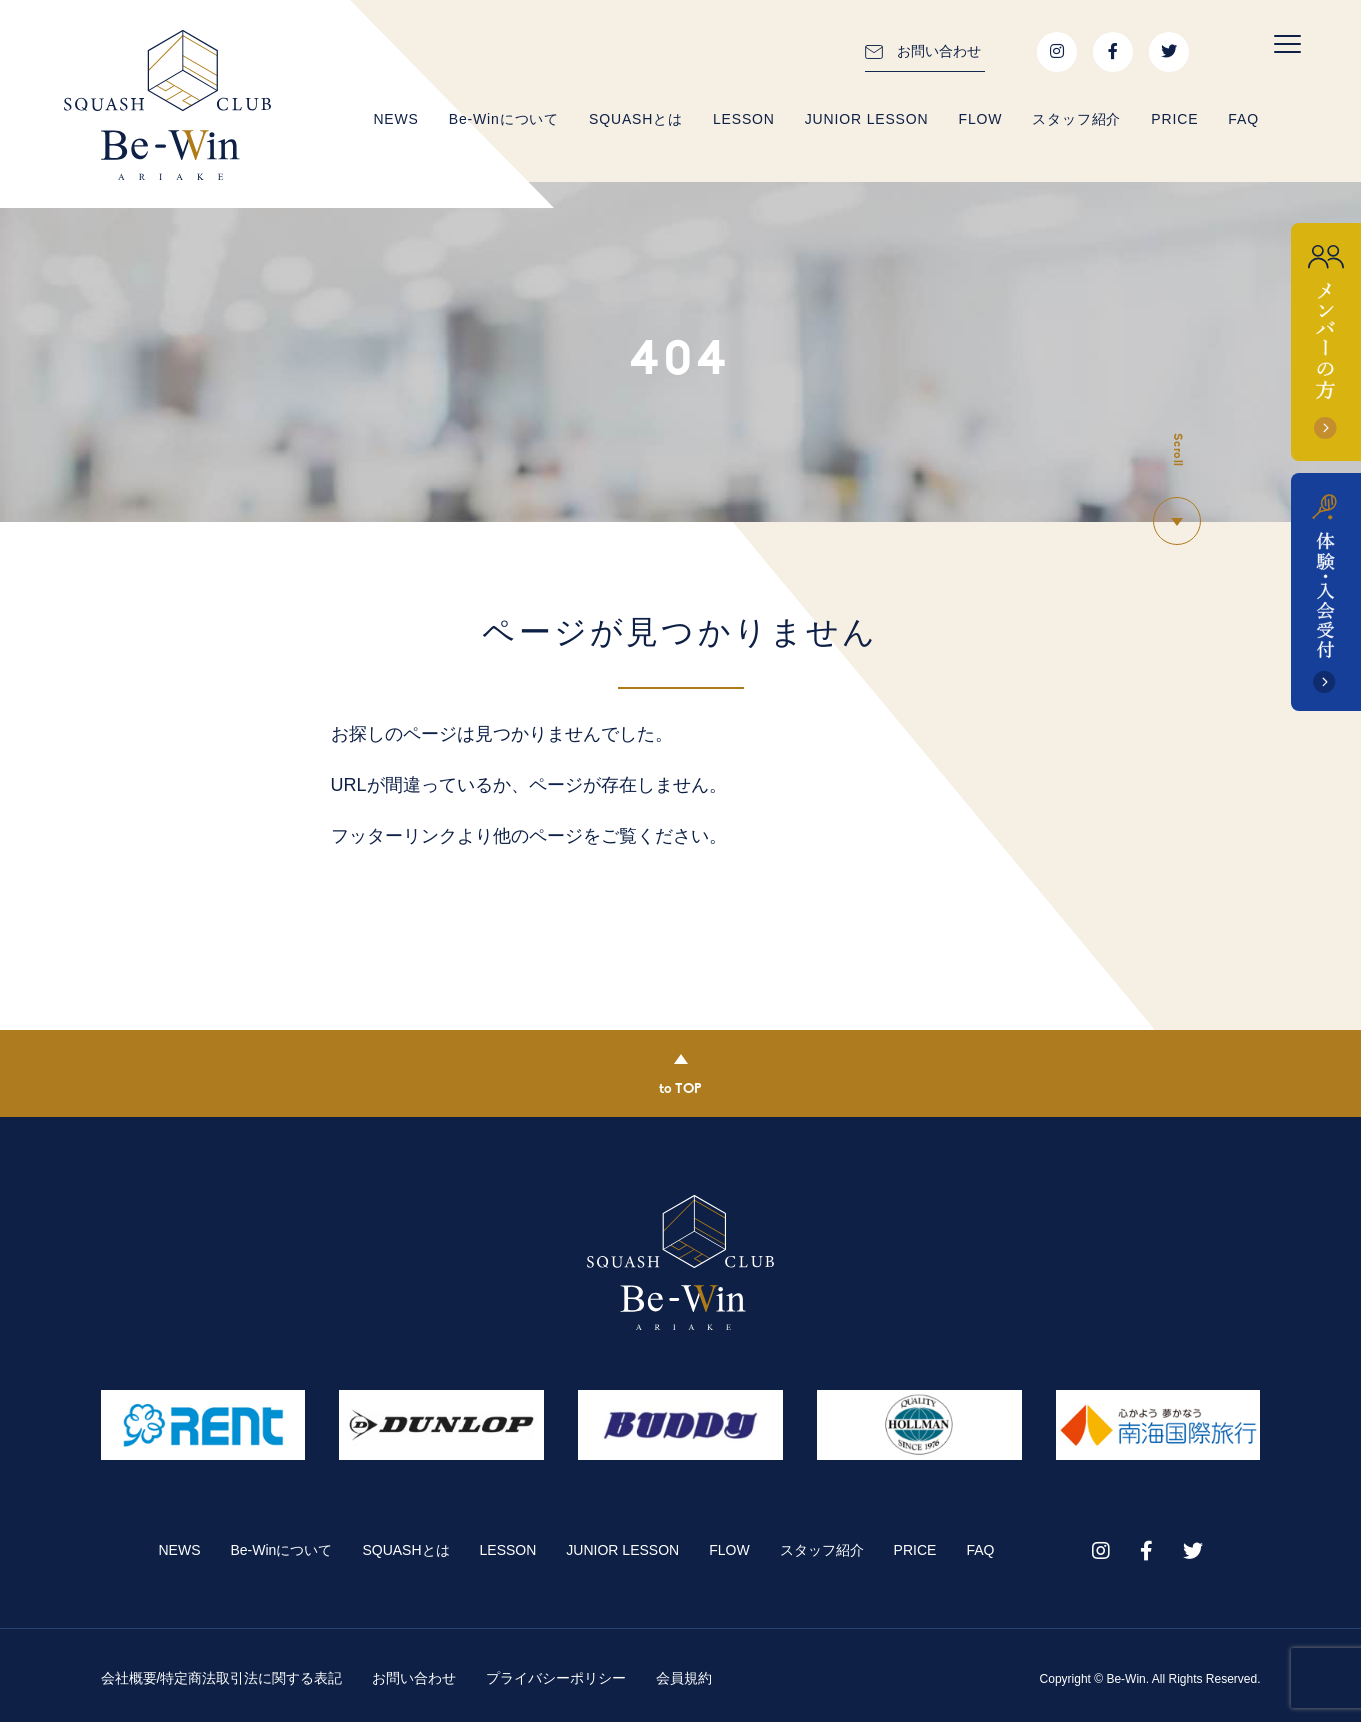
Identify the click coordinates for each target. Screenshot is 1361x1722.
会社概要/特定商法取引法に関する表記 (222, 1678)
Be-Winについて (504, 119)
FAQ (1243, 119)
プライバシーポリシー (556, 1678)
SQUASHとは (636, 119)
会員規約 (684, 1678)
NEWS (395, 119)
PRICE (1174, 119)
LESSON (744, 119)
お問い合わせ (939, 51)
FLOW (980, 119)
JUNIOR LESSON (867, 119)
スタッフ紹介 (1076, 119)
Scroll (1177, 450)
